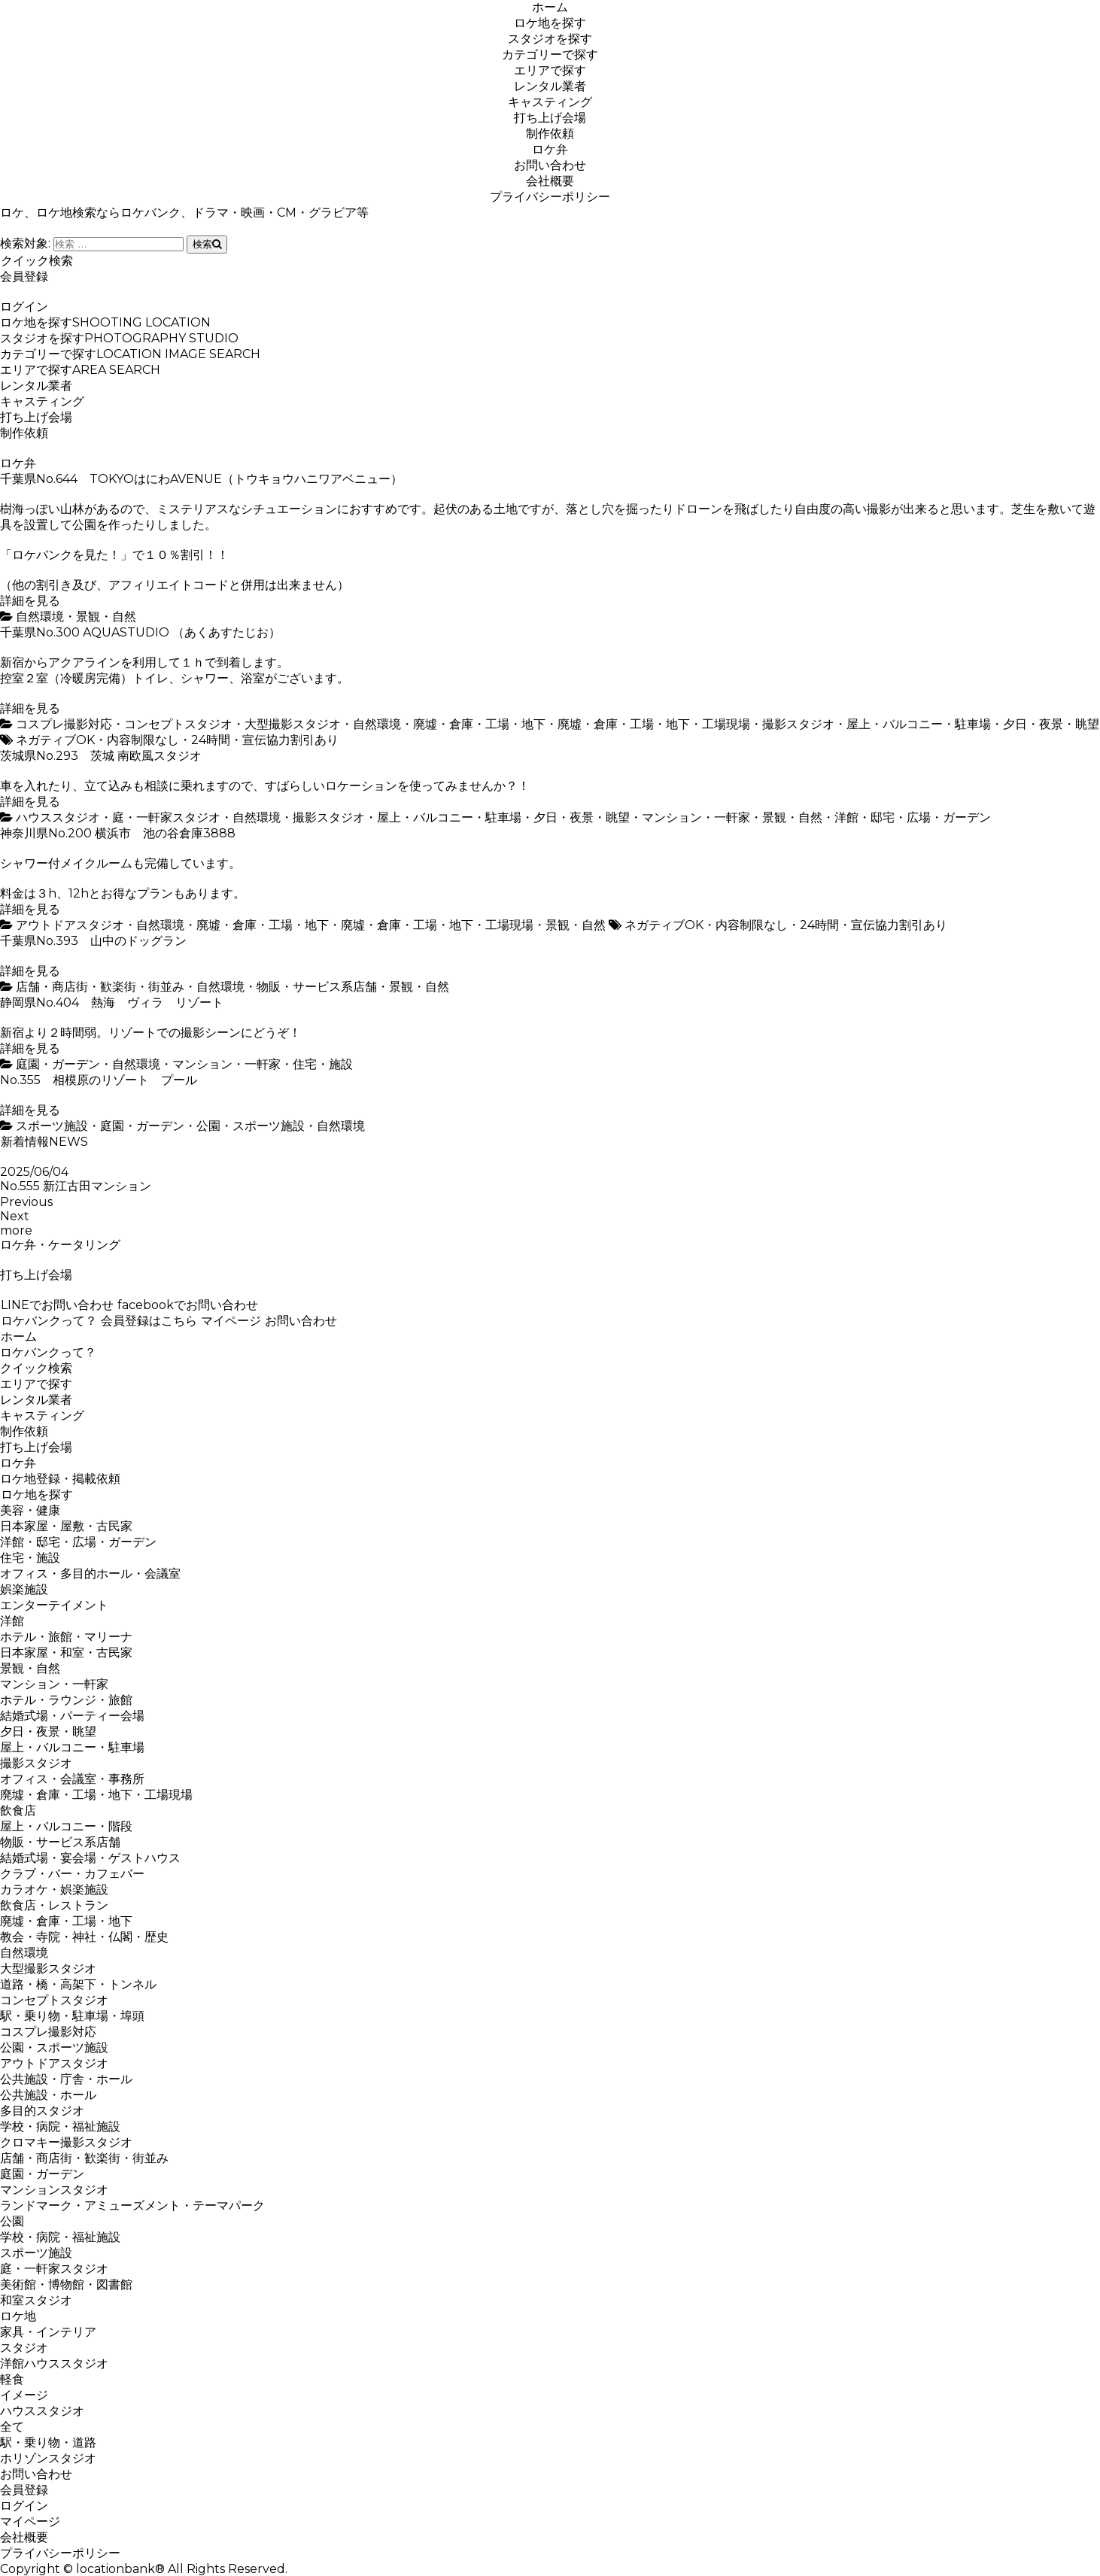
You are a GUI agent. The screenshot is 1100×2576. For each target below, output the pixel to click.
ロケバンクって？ (48, 1321)
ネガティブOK (55, 740)
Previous (26, 1202)
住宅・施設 (323, 1064)
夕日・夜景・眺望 (1051, 724)
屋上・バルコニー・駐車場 (918, 724)
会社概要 (550, 181)
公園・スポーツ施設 (250, 1126)
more (16, 1230)
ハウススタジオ (58, 817)
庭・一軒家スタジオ (166, 817)
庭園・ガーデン (58, 1064)
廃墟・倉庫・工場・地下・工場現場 (654, 724)
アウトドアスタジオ (70, 925)
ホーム (550, 7)
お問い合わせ (550, 165)
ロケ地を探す (550, 23)
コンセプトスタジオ (178, 724)
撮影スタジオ (798, 724)
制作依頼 (550, 133)
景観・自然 (106, 616)
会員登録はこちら (148, 1321)
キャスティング (550, 102)
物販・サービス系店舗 (317, 987)
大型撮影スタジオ (293, 724)
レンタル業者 (550, 86)
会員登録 (24, 276)
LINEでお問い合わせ (57, 1305)
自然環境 (40, 616)
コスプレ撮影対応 (64, 724)
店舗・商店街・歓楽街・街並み (100, 987)
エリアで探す (550, 70)
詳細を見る (30, 601)
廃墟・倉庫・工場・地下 (479, 724)
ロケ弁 (550, 149)
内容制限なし (143, 740)
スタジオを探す (550, 39)
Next (14, 1216)
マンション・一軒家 (696, 817)
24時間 (210, 740)
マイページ (230, 1321)
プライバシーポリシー (550, 197)
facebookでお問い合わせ (187, 1305)
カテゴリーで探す (550, 54)
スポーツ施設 (52, 1126)
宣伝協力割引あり (290, 740)
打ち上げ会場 (550, 118)
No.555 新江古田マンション (75, 1186)
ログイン (24, 306)
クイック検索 (36, 261)
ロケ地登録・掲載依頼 (60, 1479)
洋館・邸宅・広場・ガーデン (912, 817)
